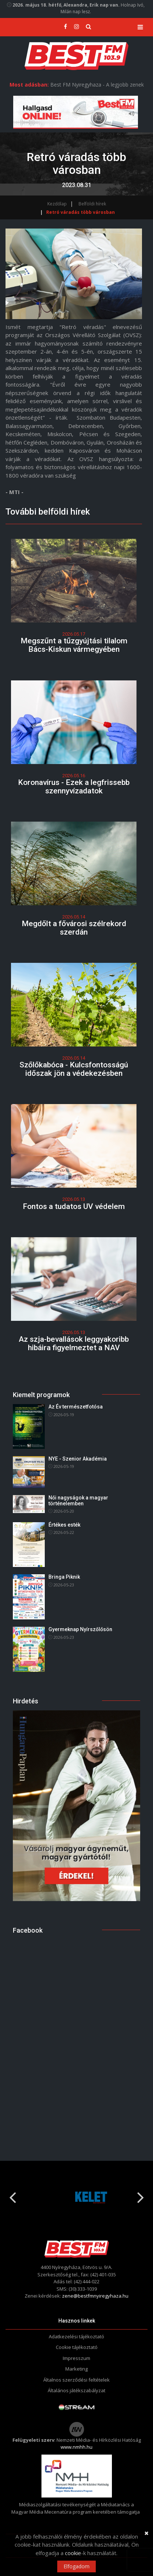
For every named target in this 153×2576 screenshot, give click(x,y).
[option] (76, 2197)
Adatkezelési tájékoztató (76, 2336)
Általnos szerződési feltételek (76, 2379)
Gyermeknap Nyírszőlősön (80, 1629)
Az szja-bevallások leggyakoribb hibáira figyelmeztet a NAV (74, 1343)
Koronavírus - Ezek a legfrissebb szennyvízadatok (74, 786)
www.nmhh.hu (76, 2447)
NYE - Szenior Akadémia (77, 1459)
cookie (73, 2553)
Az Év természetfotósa (75, 1407)
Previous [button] (12, 2194)
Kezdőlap (57, 204)
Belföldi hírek (92, 204)
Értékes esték (64, 1525)
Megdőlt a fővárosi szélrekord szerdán (74, 927)
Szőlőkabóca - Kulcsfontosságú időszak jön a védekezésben (73, 1069)
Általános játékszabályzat (76, 2390)
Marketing (76, 2368)
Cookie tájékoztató (77, 2347)
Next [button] (140, 2194)
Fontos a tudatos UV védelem (74, 1206)
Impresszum (76, 2358)
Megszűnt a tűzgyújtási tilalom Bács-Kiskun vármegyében (74, 645)
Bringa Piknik (64, 1577)
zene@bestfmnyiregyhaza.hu (95, 2295)
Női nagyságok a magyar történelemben (78, 1500)
